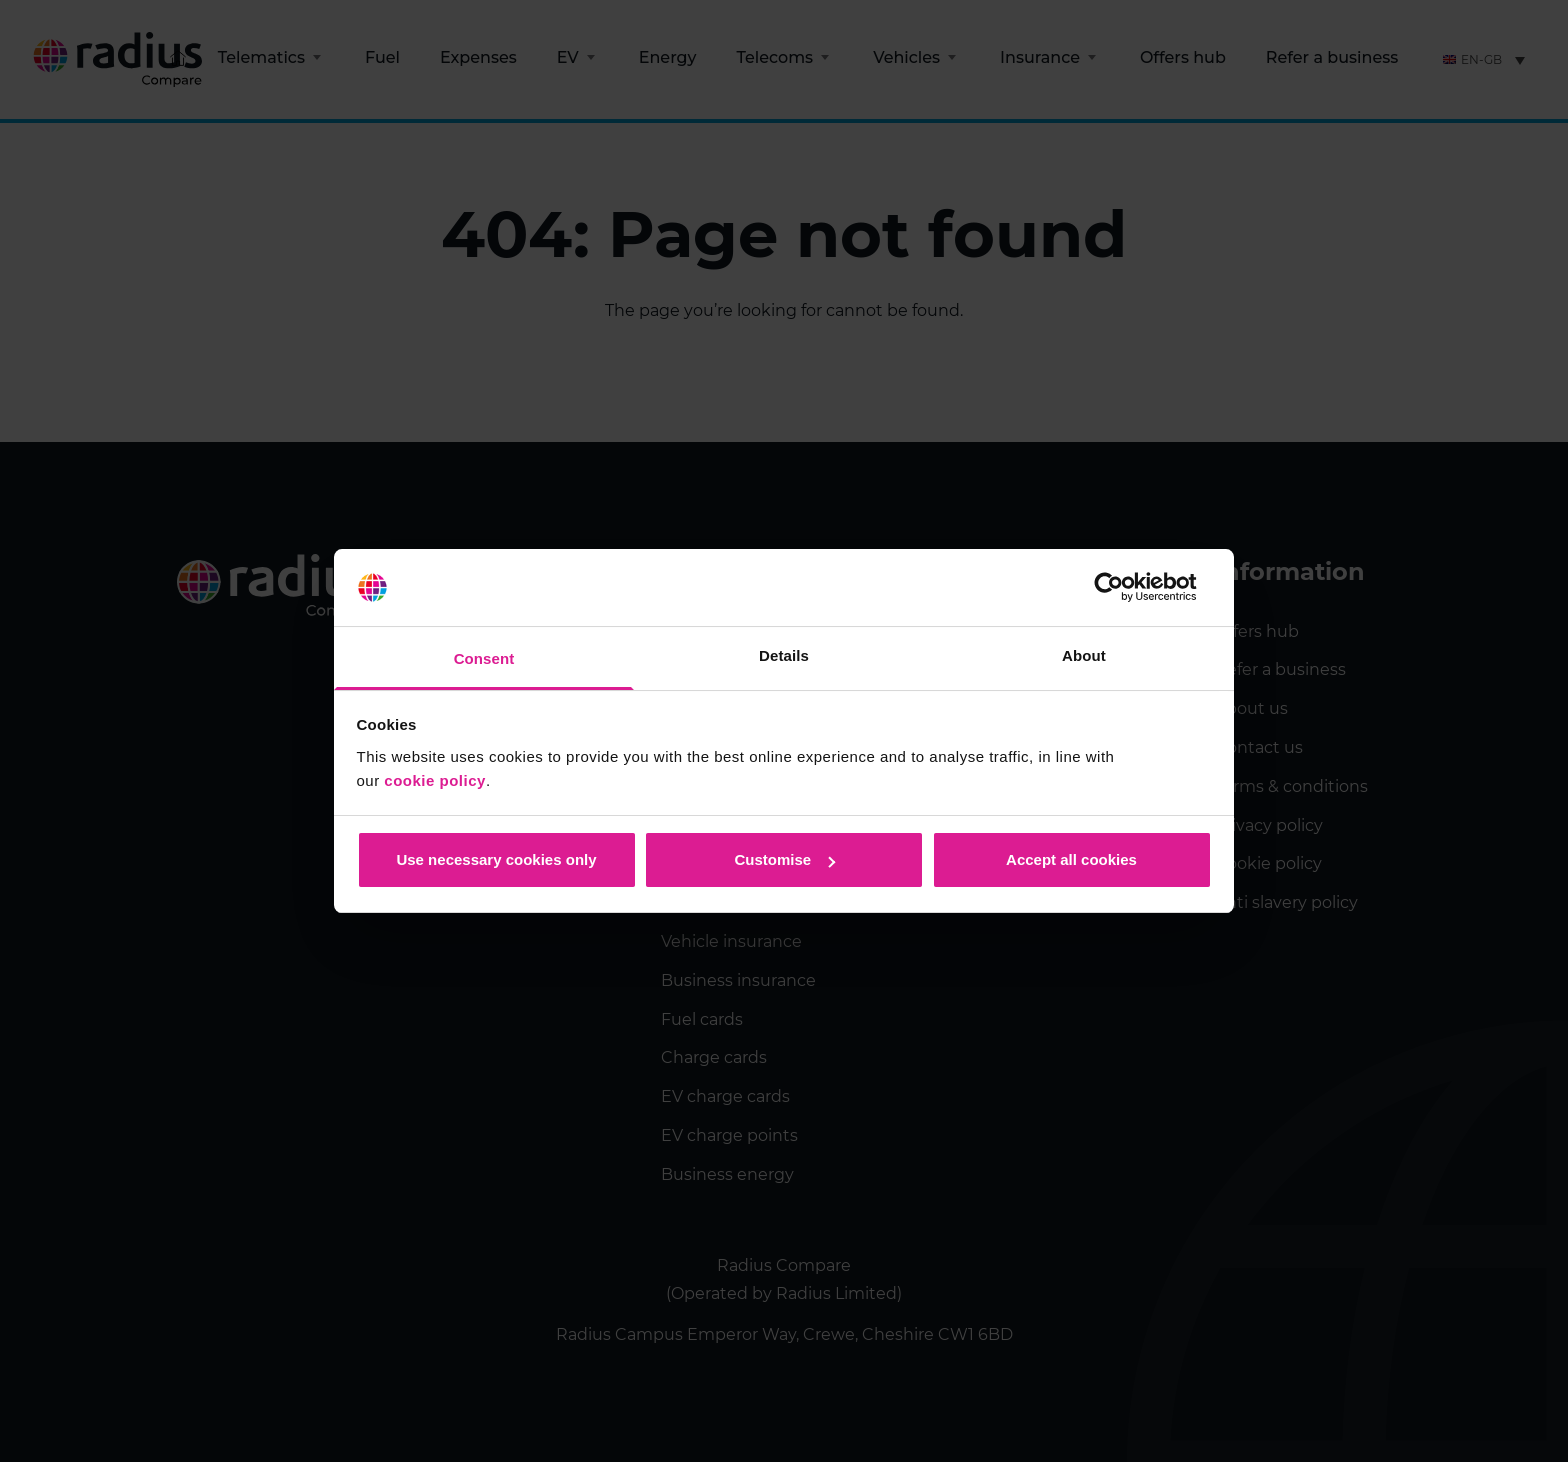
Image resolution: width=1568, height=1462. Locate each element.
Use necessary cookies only (496, 859)
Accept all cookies (1071, 859)
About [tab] (1084, 655)
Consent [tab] (484, 658)
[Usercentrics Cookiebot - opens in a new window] (1124, 588)
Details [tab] (784, 655)
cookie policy (435, 780)
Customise (784, 859)
